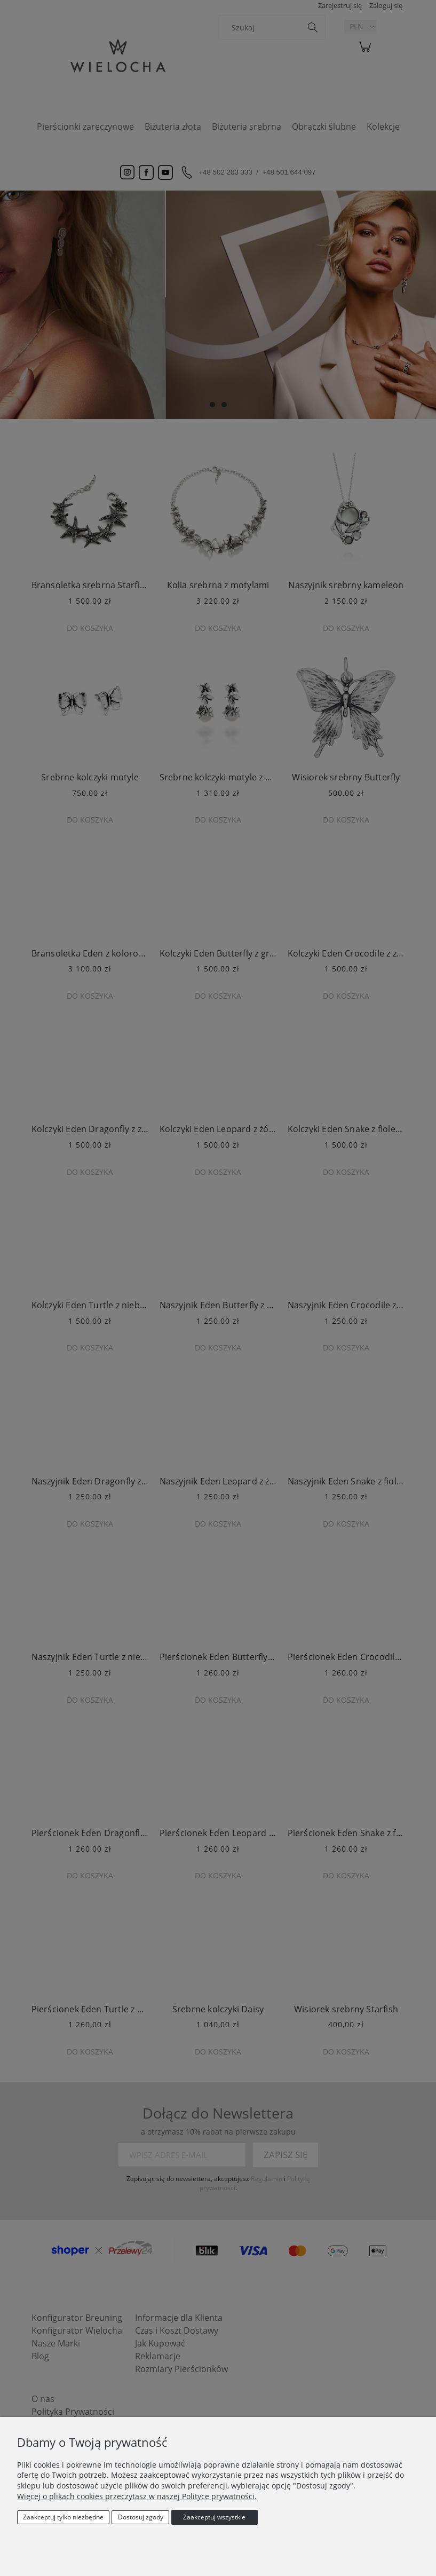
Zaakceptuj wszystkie (214, 2517)
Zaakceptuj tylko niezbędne (63, 2517)
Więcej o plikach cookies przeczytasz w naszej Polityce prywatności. (137, 2496)
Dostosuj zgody (140, 2517)
